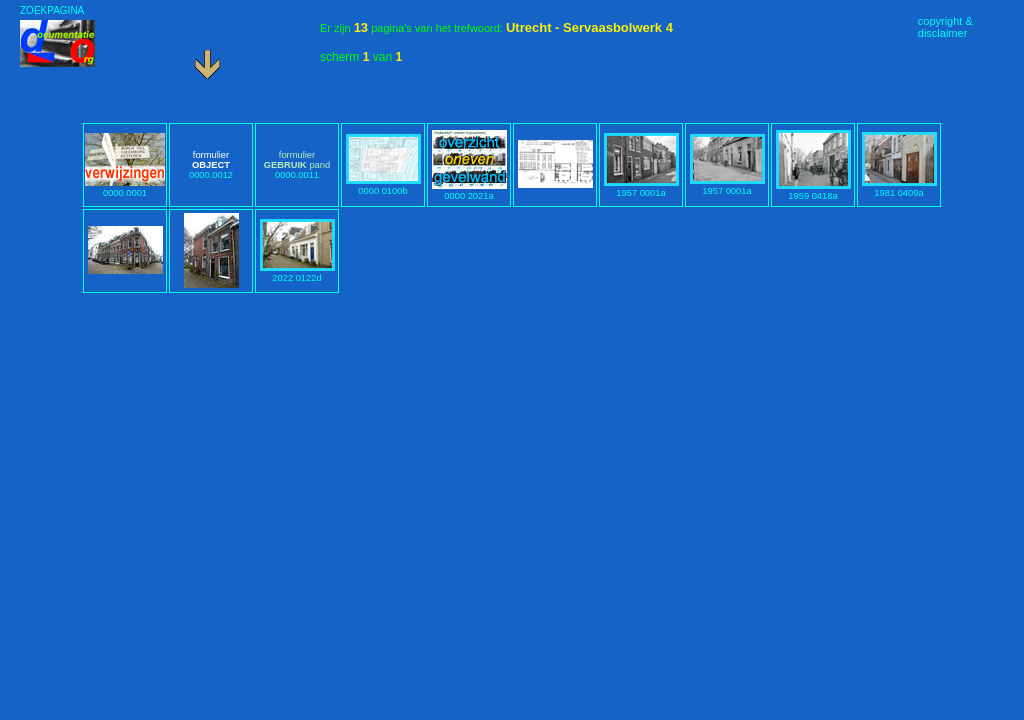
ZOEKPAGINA (52, 10)
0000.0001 (125, 188)
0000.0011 (297, 165)
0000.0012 (211, 165)
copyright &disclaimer (945, 27)
